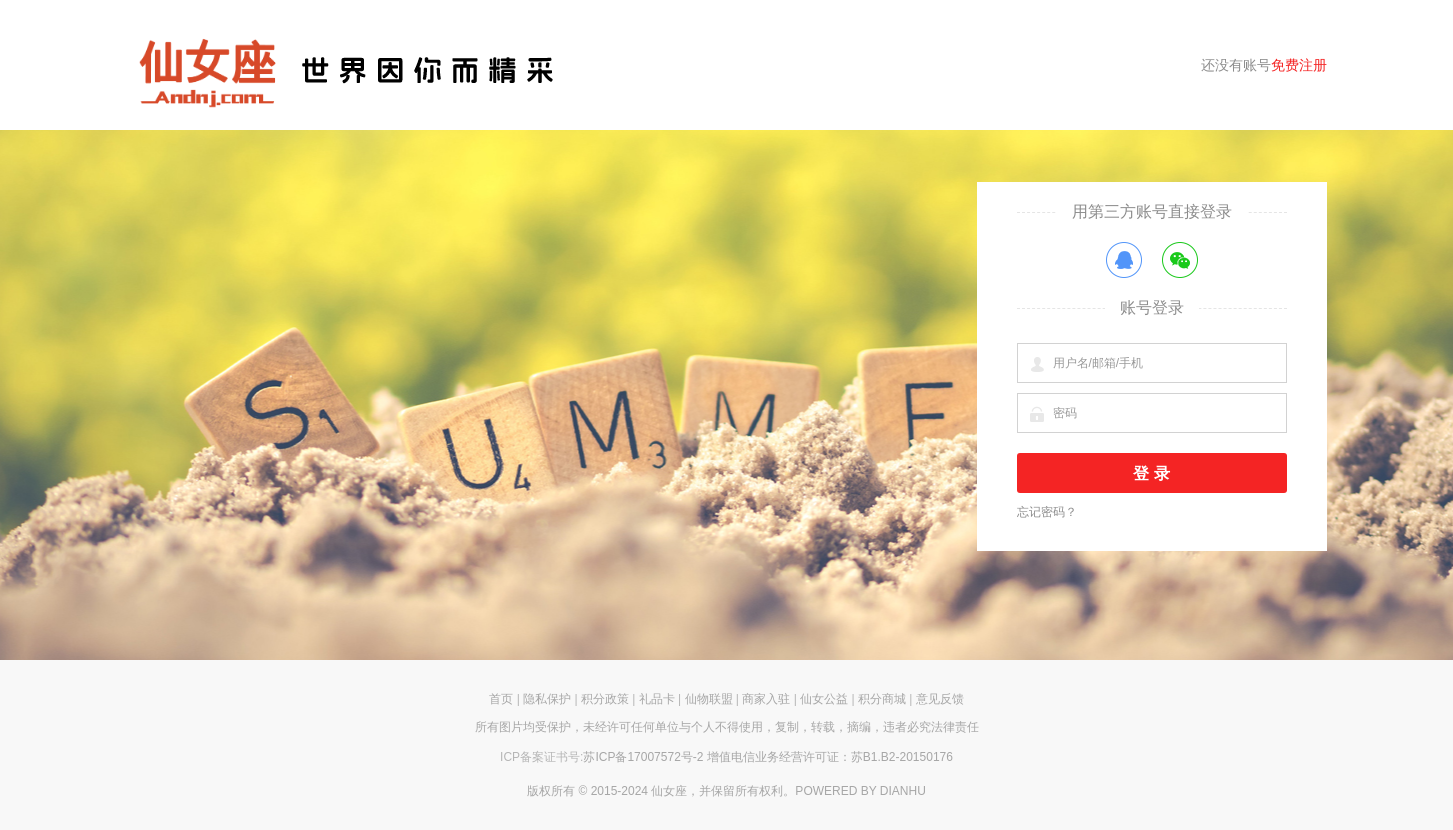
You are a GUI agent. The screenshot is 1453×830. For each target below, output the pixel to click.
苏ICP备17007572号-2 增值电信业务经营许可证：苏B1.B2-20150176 (767, 757)
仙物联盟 (709, 699)
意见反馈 (940, 699)
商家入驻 (766, 699)
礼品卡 (657, 699)
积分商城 (882, 699)
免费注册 (1299, 65)
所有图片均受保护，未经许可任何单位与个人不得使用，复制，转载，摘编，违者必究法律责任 (727, 727)
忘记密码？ (1047, 512)
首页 (501, 699)
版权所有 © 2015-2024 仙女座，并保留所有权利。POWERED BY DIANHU (726, 791)
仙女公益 (824, 699)
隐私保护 (547, 699)
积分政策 (605, 699)
